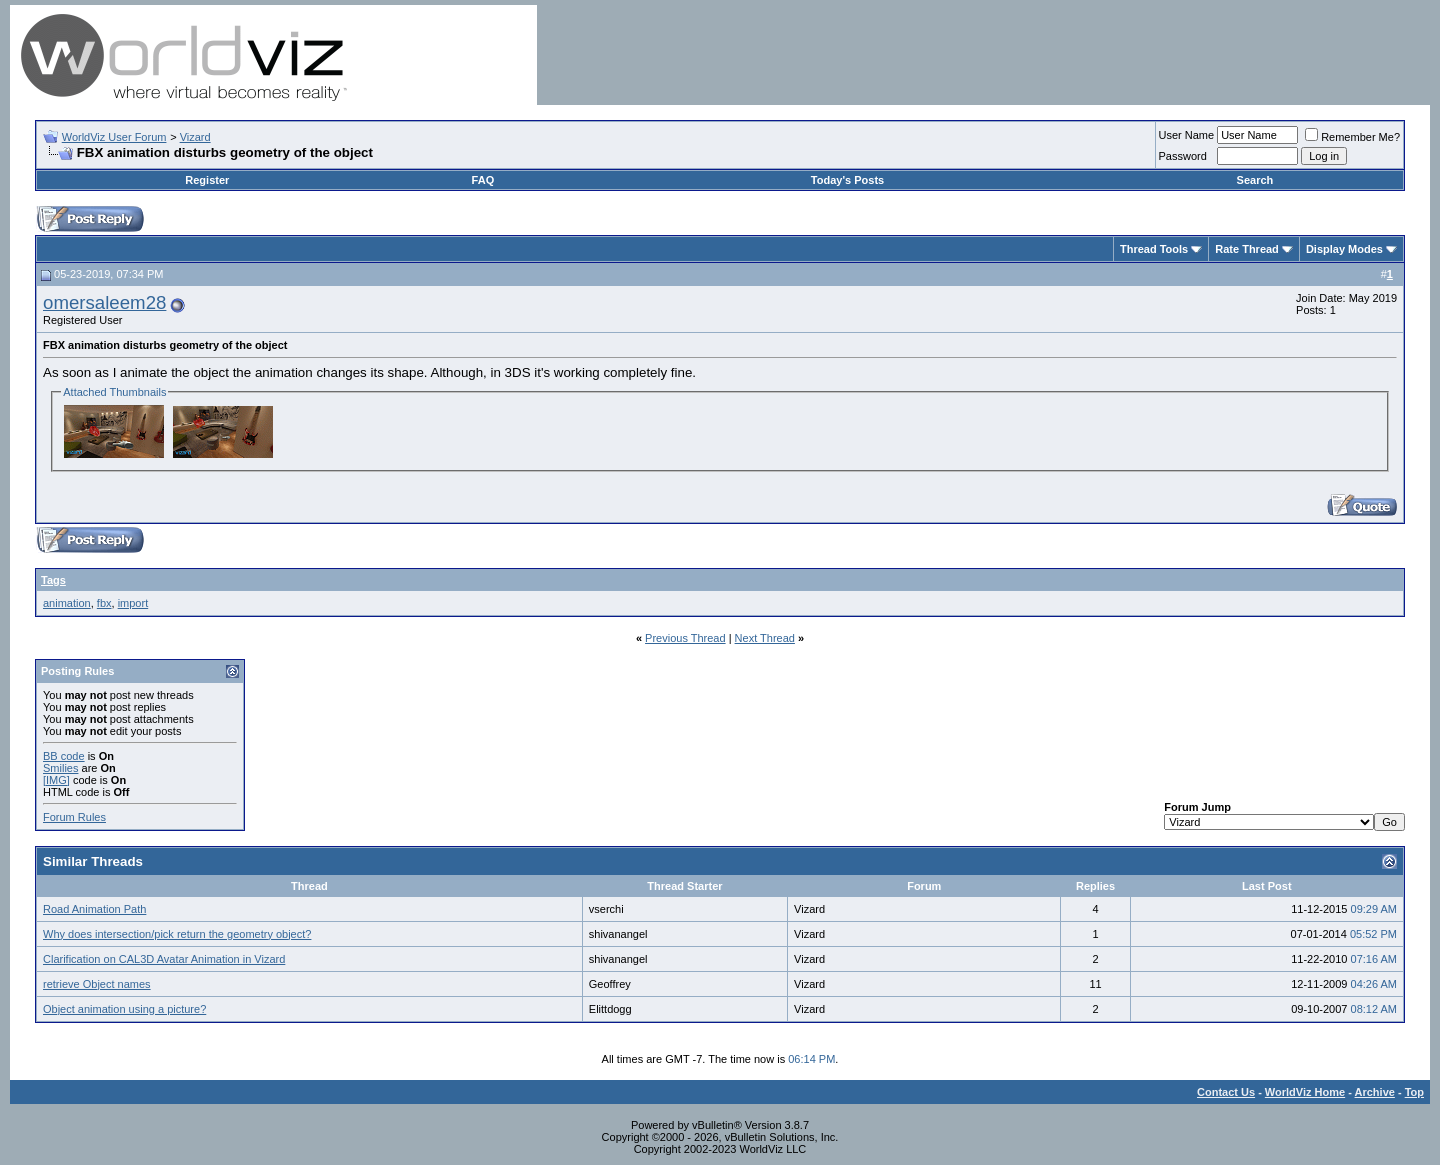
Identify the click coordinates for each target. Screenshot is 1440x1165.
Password (1183, 156)
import (133, 603)
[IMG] (56, 780)
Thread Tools (1154, 249)
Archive (1375, 1092)
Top (1414, 1092)
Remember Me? (1352, 137)
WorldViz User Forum (114, 137)
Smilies (60, 768)
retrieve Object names (97, 984)
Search (1255, 180)
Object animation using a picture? (124, 1009)
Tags (53, 580)
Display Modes (1344, 249)
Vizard (195, 137)
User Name (1187, 135)
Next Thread (765, 638)
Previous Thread (685, 638)
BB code (64, 756)
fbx (104, 603)
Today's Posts (847, 180)
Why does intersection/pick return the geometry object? (177, 934)
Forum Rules (74, 817)
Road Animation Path (94, 909)
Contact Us (1226, 1092)
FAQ (483, 180)
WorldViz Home (1305, 1092)
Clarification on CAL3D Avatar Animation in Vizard (164, 959)
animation (67, 603)
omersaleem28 (104, 302)
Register (207, 180)
